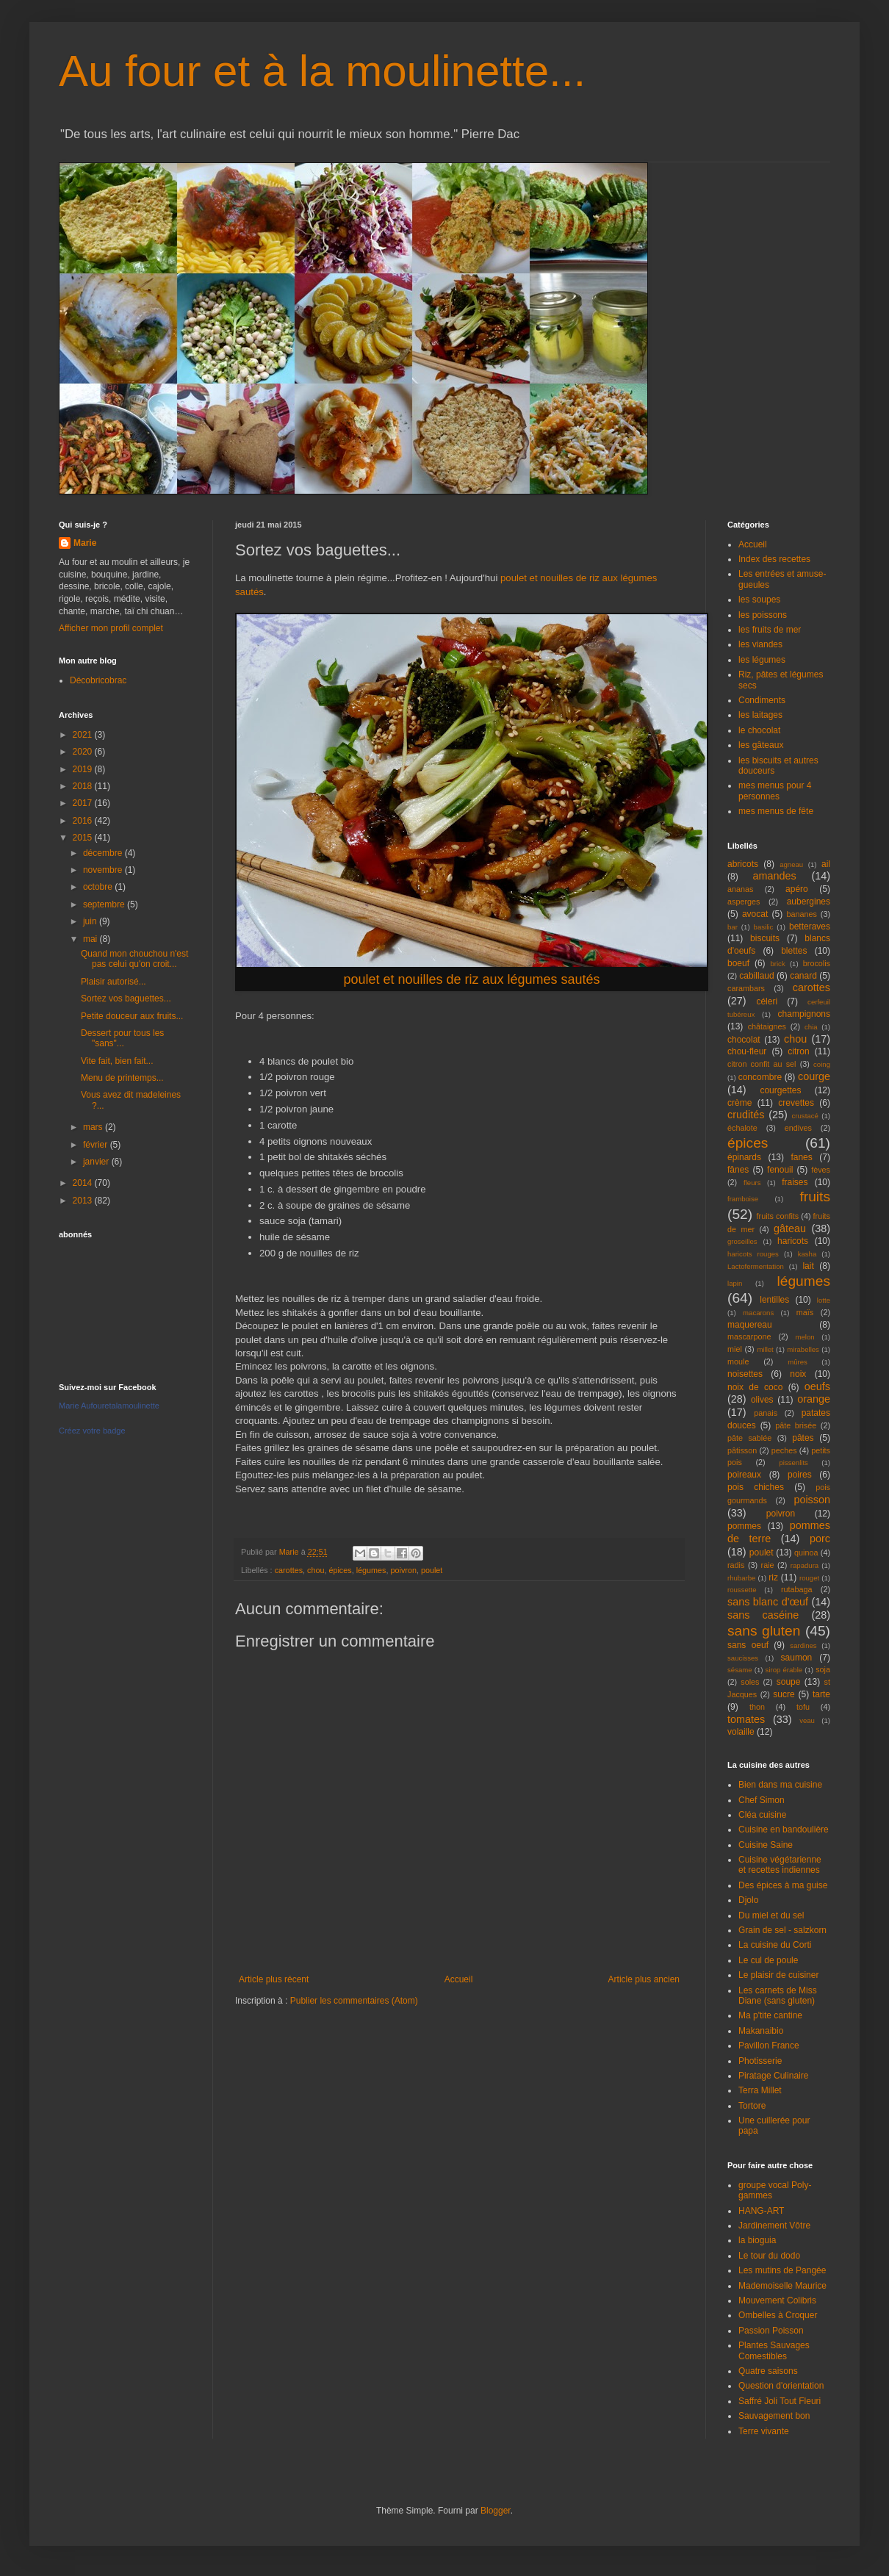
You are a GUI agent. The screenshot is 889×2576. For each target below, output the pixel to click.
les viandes (760, 644)
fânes (738, 1170)
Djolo (748, 1900)
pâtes (802, 1438)
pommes (744, 1526)
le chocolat (759, 730)
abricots (742, 864)
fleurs (752, 1183)
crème (739, 1103)
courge (814, 1076)
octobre (99, 887)
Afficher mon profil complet (111, 628)
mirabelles (803, 1349)
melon (805, 1337)
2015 (84, 837)
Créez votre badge (92, 1430)
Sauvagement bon (774, 2416)
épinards (744, 1157)
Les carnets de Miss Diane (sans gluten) (777, 1995)
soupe (789, 1682)
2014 (84, 1183)
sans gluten (763, 1630)
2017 (84, 803)
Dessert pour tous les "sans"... (122, 1038)
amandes (774, 876)
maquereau (749, 1325)
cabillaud (756, 976)
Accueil (458, 1979)
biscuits (765, 938)
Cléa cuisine (762, 1815)
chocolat (743, 1040)
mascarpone (749, 1336)
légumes (371, 1570)
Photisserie (760, 2061)
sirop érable (784, 1670)
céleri (766, 1001)
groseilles (742, 1241)
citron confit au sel (761, 1063)
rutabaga (797, 1589)
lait (807, 1266)
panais (765, 1412)
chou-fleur (746, 1051)
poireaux (744, 1474)
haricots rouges (753, 1254)
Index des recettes (774, 559)
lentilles (774, 1300)
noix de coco (754, 1387)
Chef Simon (761, 1800)
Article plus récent (274, 1979)
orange (813, 1399)
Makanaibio (760, 2031)
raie (767, 1565)
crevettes (796, 1103)
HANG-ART (761, 2211)
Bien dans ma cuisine (780, 1785)
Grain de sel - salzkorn (782, 1930)
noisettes (745, 1374)
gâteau (790, 1228)
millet (765, 1349)
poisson (811, 1499)
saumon (797, 1657)
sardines (803, 1645)
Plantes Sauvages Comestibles (774, 2350)
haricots (792, 1241)
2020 (84, 751)
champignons (804, 1014)
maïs (804, 1312)
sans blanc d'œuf (767, 1602)
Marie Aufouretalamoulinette (109, 1405)
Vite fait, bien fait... (117, 1061)
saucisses (742, 1658)
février (96, 1145)
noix (798, 1374)
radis (735, 1565)
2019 (84, 769)
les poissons (762, 615)
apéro (796, 889)
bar (732, 927)
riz (773, 1577)
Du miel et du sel (771, 1915)
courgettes (780, 1090)
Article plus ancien (644, 1979)
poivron (403, 1570)
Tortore (752, 2106)
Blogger (496, 2510)
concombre (760, 1077)
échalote (742, 1127)
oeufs (817, 1386)
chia (811, 1027)
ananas (740, 889)
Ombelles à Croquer (777, 2315)
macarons (758, 1313)
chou (315, 1570)
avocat (755, 914)
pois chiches (755, 1487)
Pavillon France (768, 2045)
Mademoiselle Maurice (782, 2286)
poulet (431, 1570)
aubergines (808, 901)
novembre (104, 870)
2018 (84, 786)
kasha (807, 1254)
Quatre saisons (768, 2371)
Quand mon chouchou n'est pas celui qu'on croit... (134, 959)
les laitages (760, 715)
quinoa (806, 1552)
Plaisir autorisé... (113, 981)
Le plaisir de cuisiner (778, 1975)
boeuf (738, 963)
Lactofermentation (755, 1266)
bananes (801, 914)
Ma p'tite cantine (770, 2015)
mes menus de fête (775, 811)
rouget (809, 1578)
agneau (791, 864)
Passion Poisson (771, 2330)
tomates (746, 1719)
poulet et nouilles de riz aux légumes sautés (471, 979)
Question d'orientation (781, 2386)
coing (821, 1064)
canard (803, 976)
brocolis (816, 963)
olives (762, 1400)
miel (734, 1349)
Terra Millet (760, 2090)
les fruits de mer (769, 630)
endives (798, 1127)
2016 (84, 821)
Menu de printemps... (122, 1078)
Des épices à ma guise (782, 1885)
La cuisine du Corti (774, 1945)
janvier (97, 1161)
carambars (746, 988)
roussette (741, 1590)
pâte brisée (795, 1425)
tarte (821, 1694)
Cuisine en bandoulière (783, 1829)
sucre (783, 1694)
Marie (84, 543)
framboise (742, 1199)
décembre (104, 853)
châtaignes (767, 1026)
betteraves (809, 926)
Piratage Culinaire (773, 2075)
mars (94, 1127)
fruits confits (778, 1216)
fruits (814, 1196)
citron (798, 1051)
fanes (801, 1157)
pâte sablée (749, 1437)
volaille (741, 1732)
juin (91, 921)
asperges (743, 901)
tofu (803, 1706)
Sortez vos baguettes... (126, 998)
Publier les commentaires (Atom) (354, 2001)
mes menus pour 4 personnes (774, 790)
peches (784, 1450)
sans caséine (763, 1615)
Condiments (761, 700)
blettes (794, 951)
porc (820, 1538)
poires (800, 1474)
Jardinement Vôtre (774, 2225)
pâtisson (742, 1450)
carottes (289, 1570)
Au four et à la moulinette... (322, 71)
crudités (745, 1114)
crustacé (805, 1116)
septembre (105, 904)
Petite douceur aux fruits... (132, 1016)
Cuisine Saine (765, 1845)
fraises (794, 1182)
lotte (823, 1300)
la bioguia (757, 2240)
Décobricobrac (98, 680)
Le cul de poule (768, 1960)
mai (91, 939)
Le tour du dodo (769, 2256)
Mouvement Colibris (777, 2300)
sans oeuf (748, 1645)
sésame (739, 1670)
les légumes (761, 660)
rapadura (804, 1565)
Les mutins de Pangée (782, 2270)
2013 (84, 1200)
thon (757, 1706)
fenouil (780, 1170)
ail (825, 864)
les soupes (759, 599)
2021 (84, 735)
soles (750, 1681)
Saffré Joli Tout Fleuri (779, 2401)
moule (738, 1361)
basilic (764, 927)
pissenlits (793, 1462)
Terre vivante (763, 2431)
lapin (734, 1283)
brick (777, 964)
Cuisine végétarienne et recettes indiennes (779, 1864)
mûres (797, 1362)
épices (339, 1570)
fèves (820, 1169)
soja (823, 1669)
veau (807, 1720)
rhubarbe (741, 1578)
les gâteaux (760, 745)
